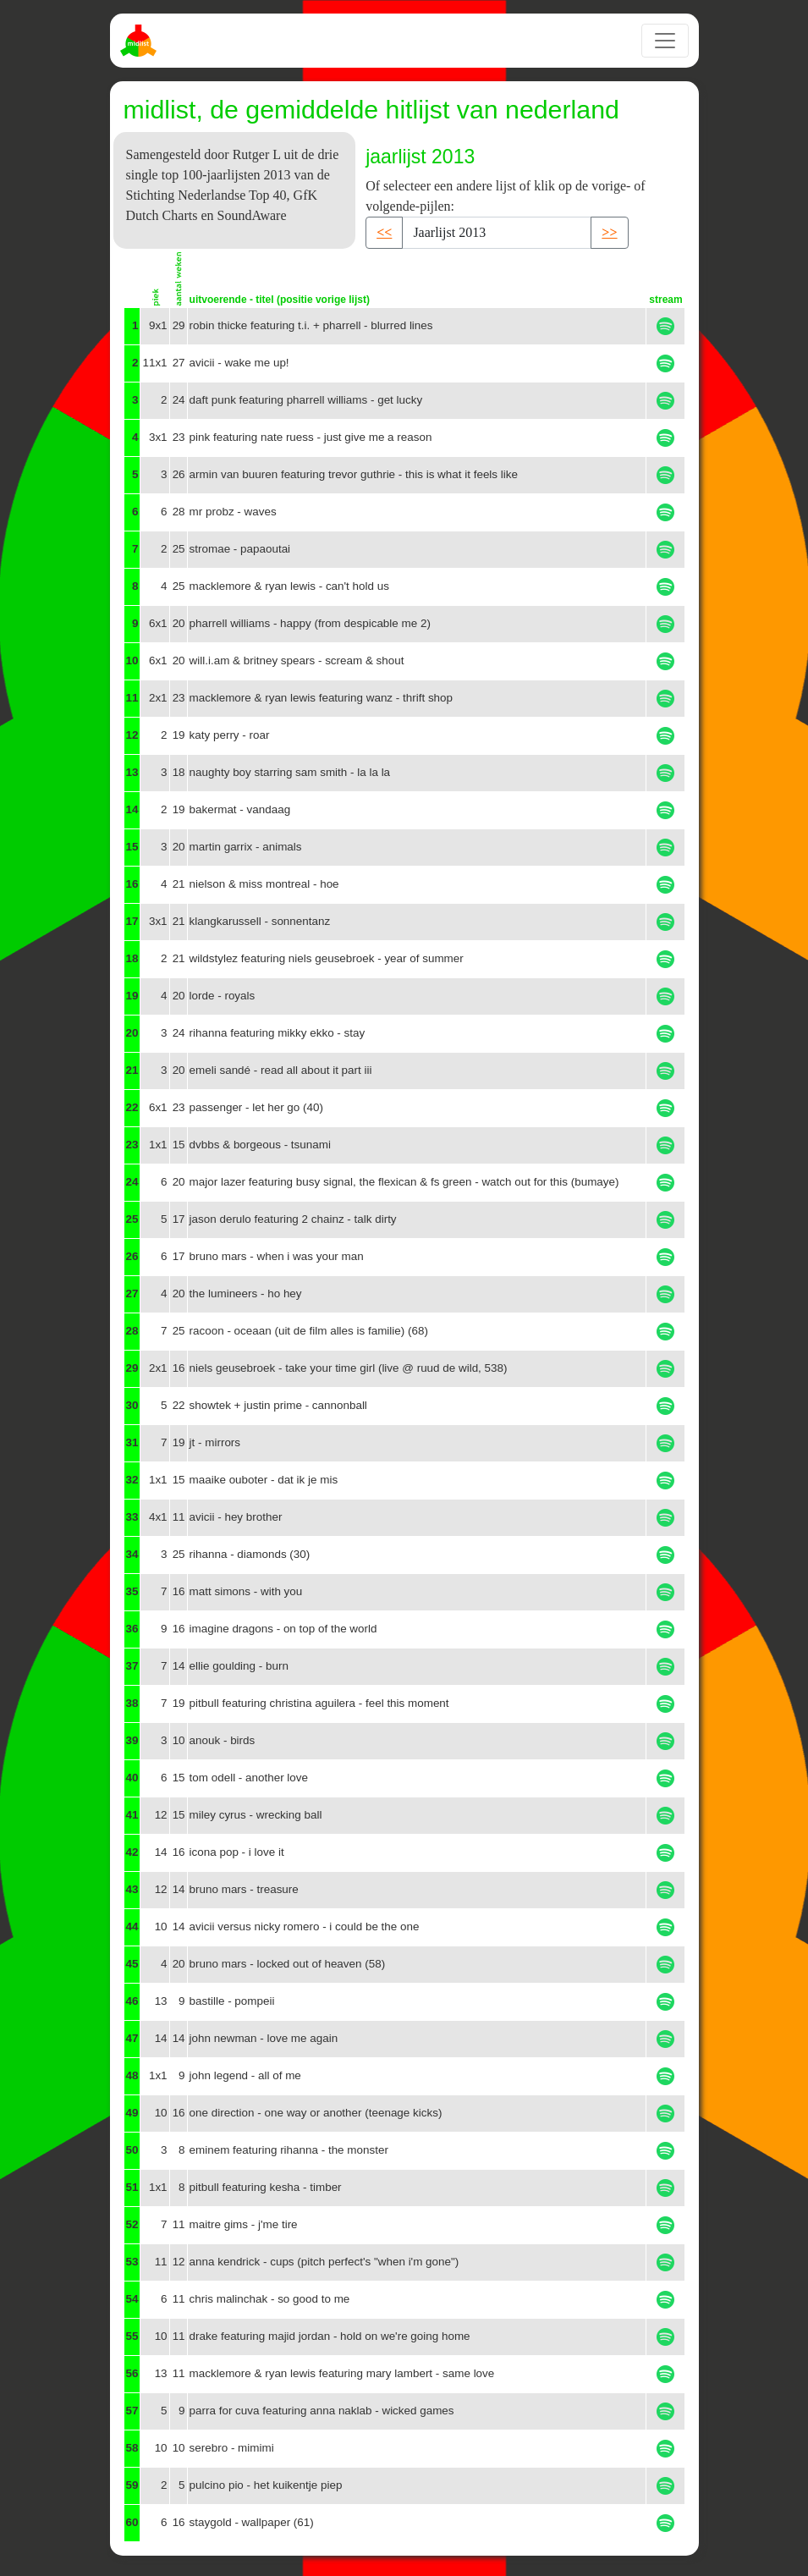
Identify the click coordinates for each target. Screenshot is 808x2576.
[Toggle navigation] (665, 41)
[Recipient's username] (496, 233)
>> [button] (609, 232)
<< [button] (384, 232)
